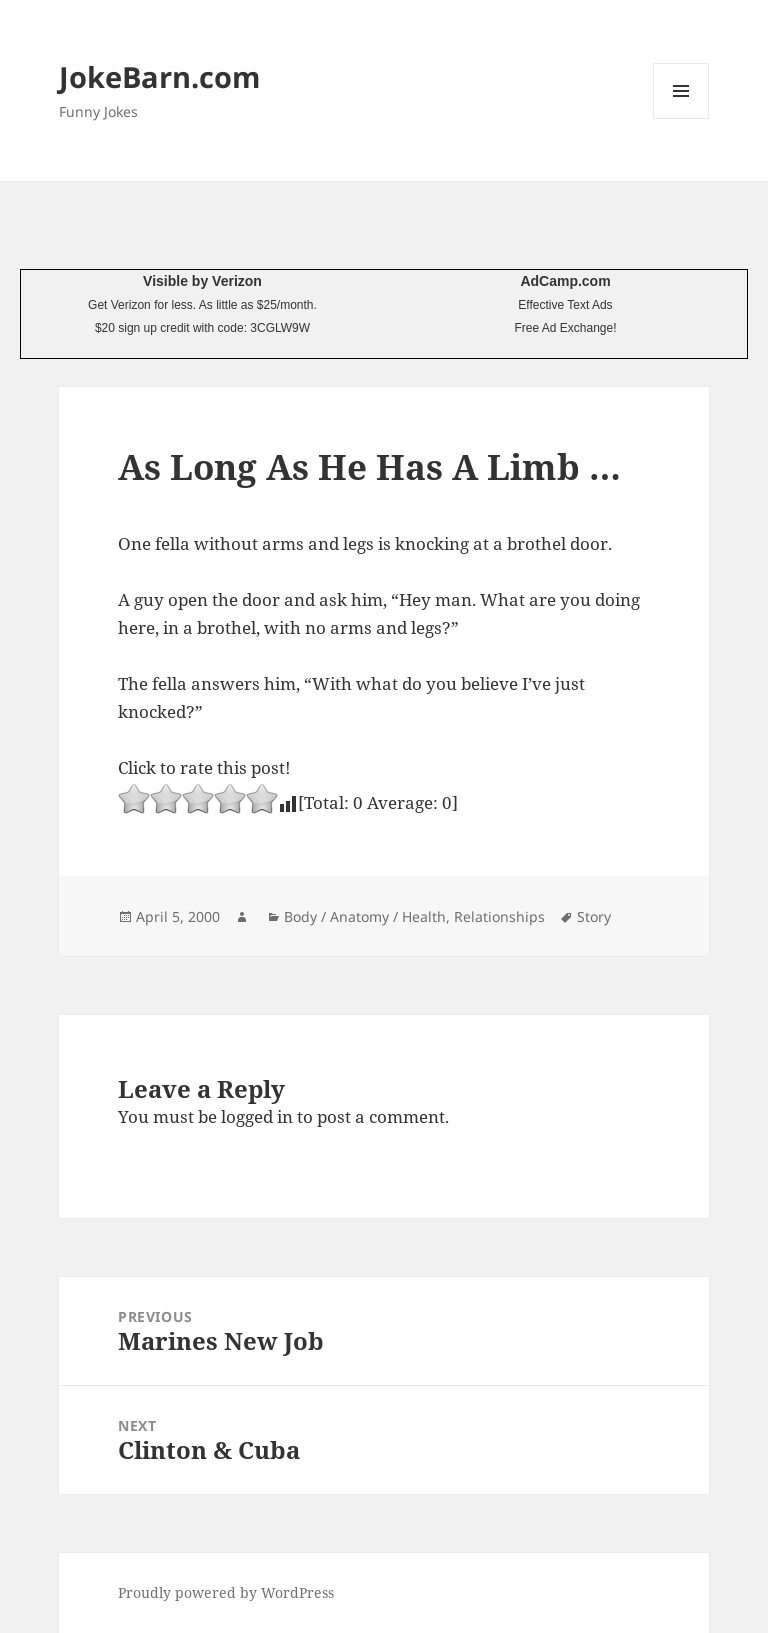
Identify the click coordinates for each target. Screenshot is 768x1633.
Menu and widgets (681, 118)
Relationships (499, 916)
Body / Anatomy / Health (365, 916)
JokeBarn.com (159, 76)
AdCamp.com (565, 281)
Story (594, 916)
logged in (257, 1116)
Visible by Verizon (202, 281)
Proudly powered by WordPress (226, 1592)
